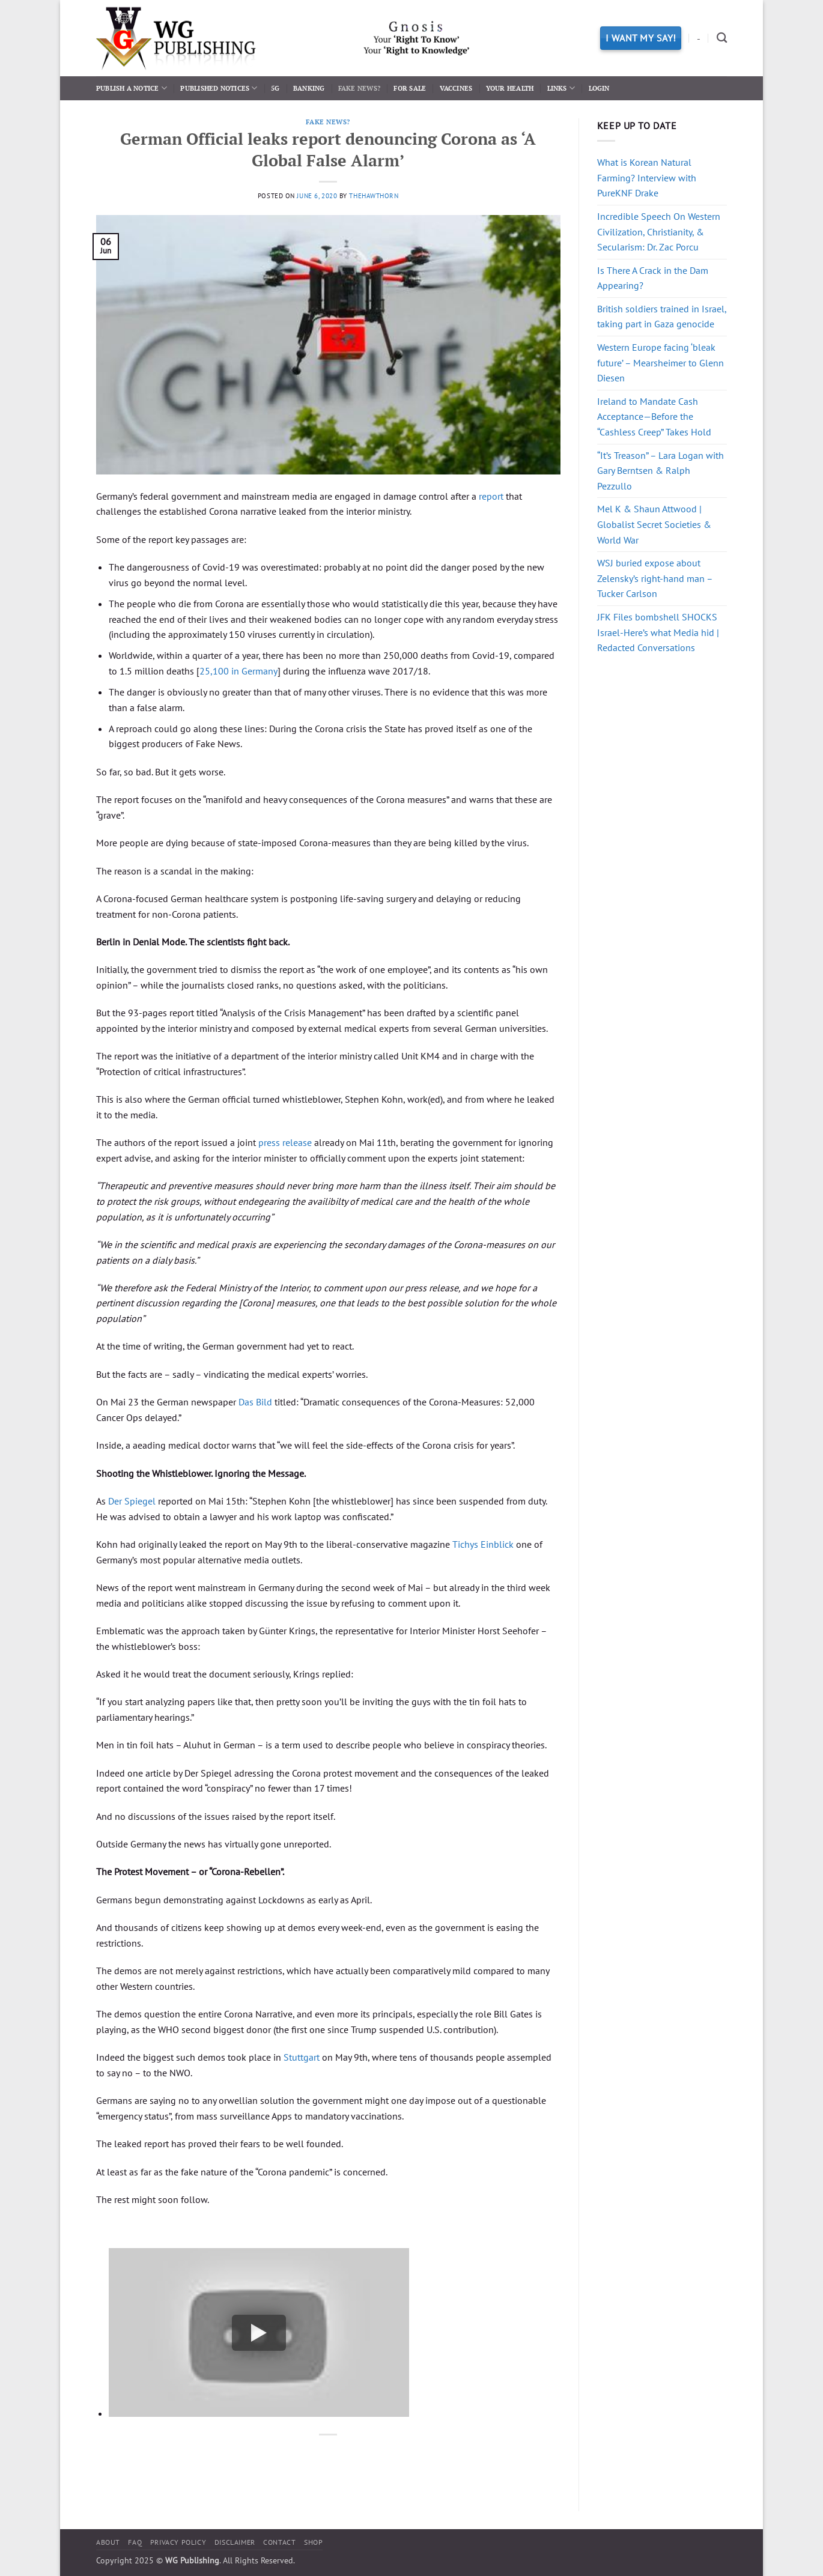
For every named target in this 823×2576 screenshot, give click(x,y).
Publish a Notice (131, 88)
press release (285, 1142)
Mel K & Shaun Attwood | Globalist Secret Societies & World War (654, 524)
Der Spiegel (132, 1501)
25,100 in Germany (238, 671)
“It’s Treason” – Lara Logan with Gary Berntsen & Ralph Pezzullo (660, 470)
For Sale (409, 87)
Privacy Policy (178, 2542)
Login (599, 87)
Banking (309, 87)
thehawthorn (373, 196)
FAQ (135, 2542)
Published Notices (218, 88)
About (108, 2542)
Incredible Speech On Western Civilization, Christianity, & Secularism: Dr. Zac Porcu (658, 231)
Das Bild (255, 1402)
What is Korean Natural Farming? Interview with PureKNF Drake (646, 177)
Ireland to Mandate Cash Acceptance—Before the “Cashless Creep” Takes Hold (654, 416)
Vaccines (456, 87)
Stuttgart (302, 2057)
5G (275, 87)
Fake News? (359, 87)
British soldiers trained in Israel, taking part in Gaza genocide (661, 316)
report (491, 496)
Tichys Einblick (483, 1544)
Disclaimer (234, 2542)
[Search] (722, 38)
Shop (313, 2542)
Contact (279, 2542)
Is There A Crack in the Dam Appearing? (652, 278)
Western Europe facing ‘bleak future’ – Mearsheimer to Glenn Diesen (660, 362)
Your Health (509, 87)
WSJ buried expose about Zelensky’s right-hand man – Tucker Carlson (654, 578)
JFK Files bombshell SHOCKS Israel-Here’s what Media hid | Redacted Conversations (658, 632)
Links (561, 88)
